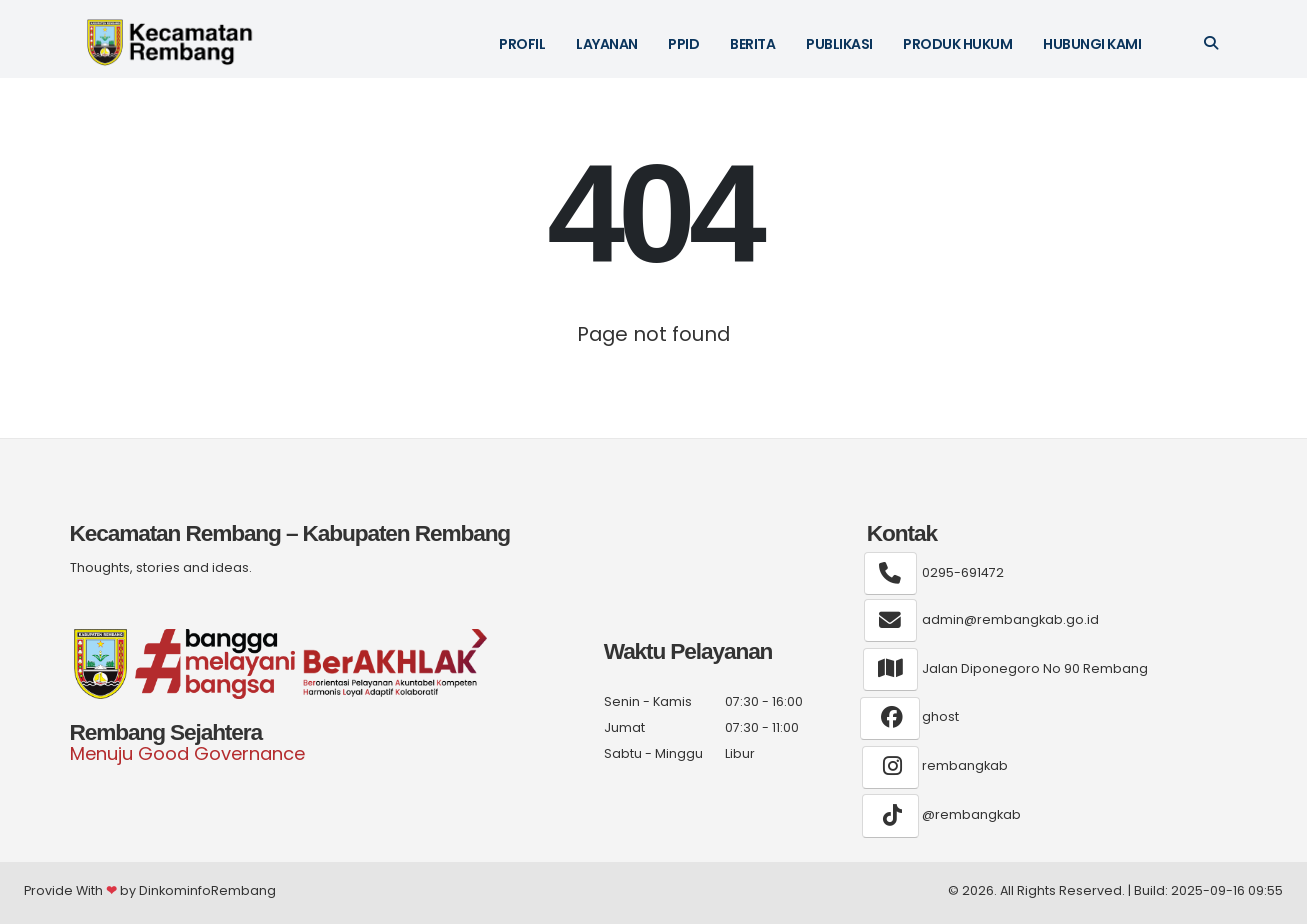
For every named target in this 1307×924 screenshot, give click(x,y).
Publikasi (839, 44)
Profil (522, 44)
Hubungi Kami (1092, 44)
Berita (752, 44)
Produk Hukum (957, 44)
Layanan (607, 44)
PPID (683, 44)
